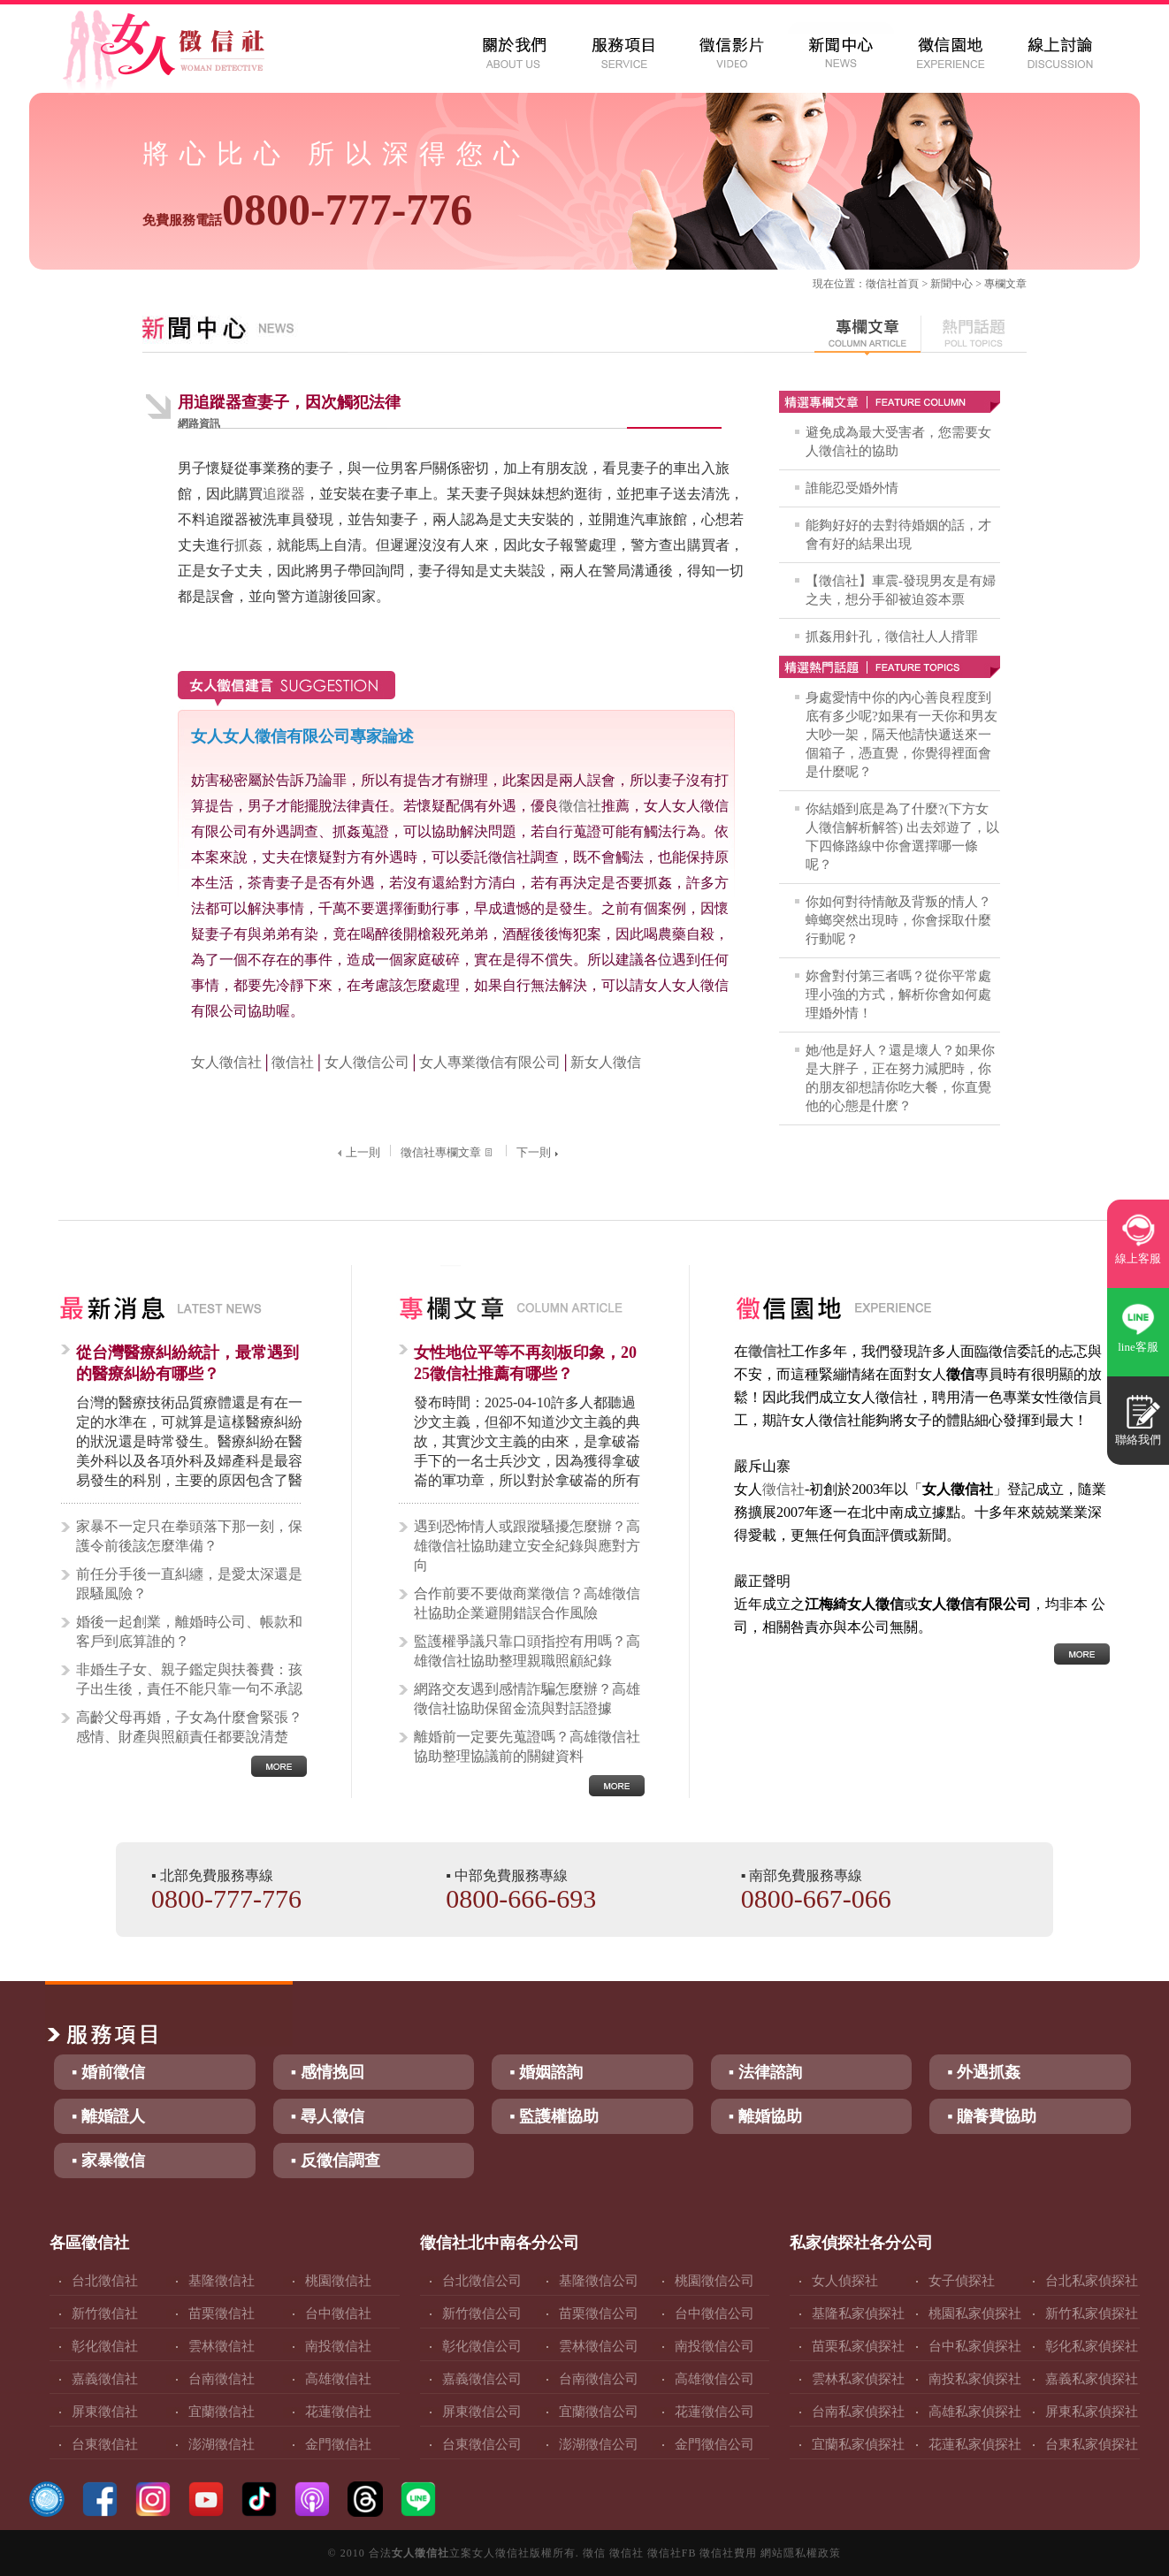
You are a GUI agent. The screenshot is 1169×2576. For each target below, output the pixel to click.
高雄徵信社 (338, 2379)
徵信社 (882, 284)
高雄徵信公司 (714, 2379)
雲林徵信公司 (598, 2346)
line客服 (1138, 1346)
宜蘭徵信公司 (598, 2412)
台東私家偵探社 (1091, 2444)
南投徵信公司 (714, 2346)
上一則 (356, 1152)
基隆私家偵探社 (858, 2313)
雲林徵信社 (221, 2346)
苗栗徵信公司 (598, 2313)
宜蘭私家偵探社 (858, 2444)
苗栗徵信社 (221, 2313)
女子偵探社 (961, 2281)
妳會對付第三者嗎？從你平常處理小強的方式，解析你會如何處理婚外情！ (898, 994)
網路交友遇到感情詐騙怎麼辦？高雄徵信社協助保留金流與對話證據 (527, 1698)
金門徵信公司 (714, 2444)
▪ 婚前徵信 (108, 2072)
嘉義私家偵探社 (1091, 2379)
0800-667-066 (816, 1898)
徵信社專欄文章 (448, 1152)
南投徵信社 (338, 2346)
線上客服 (1138, 1258)
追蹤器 (284, 493)
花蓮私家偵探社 (974, 2444)
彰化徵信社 (105, 2346)
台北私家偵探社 (1091, 2281)
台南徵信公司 (598, 2379)
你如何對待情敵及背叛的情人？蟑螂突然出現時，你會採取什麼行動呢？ (898, 920)
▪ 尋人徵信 (327, 2116)
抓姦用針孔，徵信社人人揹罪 (892, 636)
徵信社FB (672, 2553)
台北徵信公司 (482, 2281)
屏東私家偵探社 (1091, 2412)
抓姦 (248, 545)
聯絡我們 (1138, 1439)
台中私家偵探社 (974, 2346)
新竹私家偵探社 (1091, 2313)
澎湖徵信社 (221, 2444)
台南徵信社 (221, 2379)
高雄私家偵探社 (974, 2412)
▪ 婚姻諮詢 (546, 2072)
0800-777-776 (307, 209)
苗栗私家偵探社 (858, 2346)
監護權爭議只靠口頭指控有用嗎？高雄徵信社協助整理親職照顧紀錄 (527, 1651)
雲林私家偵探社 (858, 2379)
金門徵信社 (338, 2444)
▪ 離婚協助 (765, 2116)
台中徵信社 (338, 2313)
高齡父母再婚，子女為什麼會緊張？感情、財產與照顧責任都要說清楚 (189, 1727)
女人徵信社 (226, 1062)
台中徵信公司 (714, 2313)
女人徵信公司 (367, 1062)
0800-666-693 (521, 1898)
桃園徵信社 (338, 2281)
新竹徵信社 (105, 2313)
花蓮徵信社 (338, 2412)
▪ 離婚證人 (108, 2116)
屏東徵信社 (105, 2412)
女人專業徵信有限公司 (490, 1062)
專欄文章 (1005, 284)
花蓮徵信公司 (714, 2412)
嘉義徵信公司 (482, 2379)
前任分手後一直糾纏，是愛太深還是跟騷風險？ (189, 1583)
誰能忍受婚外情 (852, 488)
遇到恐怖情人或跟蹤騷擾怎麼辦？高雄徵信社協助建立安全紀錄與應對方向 (527, 1546)
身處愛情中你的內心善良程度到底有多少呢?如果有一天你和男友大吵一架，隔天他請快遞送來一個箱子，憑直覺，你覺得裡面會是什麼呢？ (901, 734)
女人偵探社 (845, 2281)
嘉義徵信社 (105, 2379)
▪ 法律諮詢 (765, 2072)
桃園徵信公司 (714, 2281)
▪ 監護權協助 (554, 2116)
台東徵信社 (105, 2444)
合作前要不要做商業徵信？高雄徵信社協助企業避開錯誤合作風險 (527, 1603)
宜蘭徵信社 (221, 2412)
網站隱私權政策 (800, 2553)
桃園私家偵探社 (974, 2313)
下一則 (539, 1152)
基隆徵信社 (221, 2281)
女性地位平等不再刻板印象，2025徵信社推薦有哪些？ (525, 1363)
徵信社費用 (728, 2553)
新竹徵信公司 (482, 2313)
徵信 (594, 2553)
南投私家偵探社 (974, 2379)
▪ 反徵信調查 (335, 2160)
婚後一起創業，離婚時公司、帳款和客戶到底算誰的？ (189, 1631)
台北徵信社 (105, 2281)
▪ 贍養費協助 (991, 2116)
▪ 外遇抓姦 (983, 2072)
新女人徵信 (605, 1062)
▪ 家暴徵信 (108, 2160)
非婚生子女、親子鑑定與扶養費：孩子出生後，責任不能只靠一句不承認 (189, 1679)
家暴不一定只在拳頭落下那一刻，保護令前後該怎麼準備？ (189, 1536)
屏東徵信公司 (482, 2412)
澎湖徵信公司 (598, 2444)
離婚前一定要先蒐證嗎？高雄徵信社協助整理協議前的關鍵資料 (527, 1746)
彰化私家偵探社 (1091, 2346)
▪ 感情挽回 (327, 2072)
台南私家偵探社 (858, 2412)
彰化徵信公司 (482, 2346)
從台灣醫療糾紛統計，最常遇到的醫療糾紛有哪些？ (187, 1363)
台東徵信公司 (482, 2444)
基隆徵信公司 (598, 2281)
